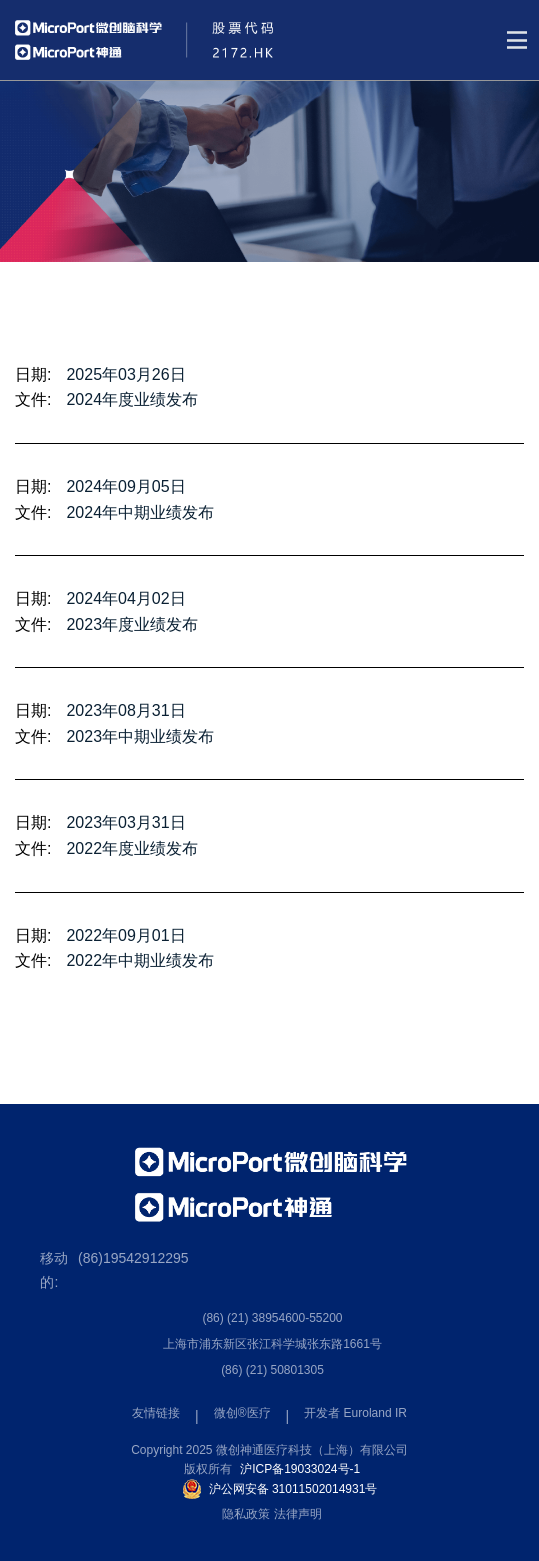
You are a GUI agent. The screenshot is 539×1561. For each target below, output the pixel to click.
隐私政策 (246, 1514)
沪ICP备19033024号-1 (300, 1469)
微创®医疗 (242, 1413)
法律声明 (298, 1514)
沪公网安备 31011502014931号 (293, 1489)
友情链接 (156, 1413)
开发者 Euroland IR (355, 1413)
